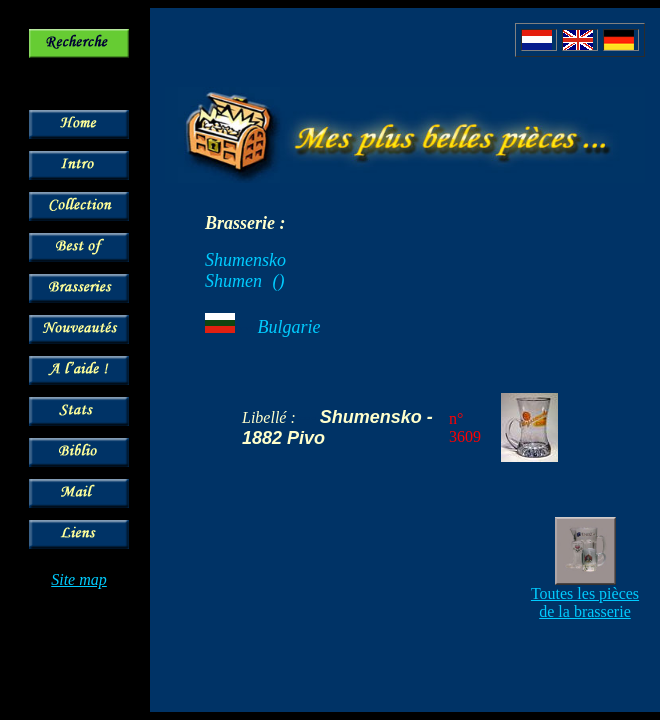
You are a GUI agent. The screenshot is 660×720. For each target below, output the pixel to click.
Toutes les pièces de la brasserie (585, 602)
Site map (79, 579)
